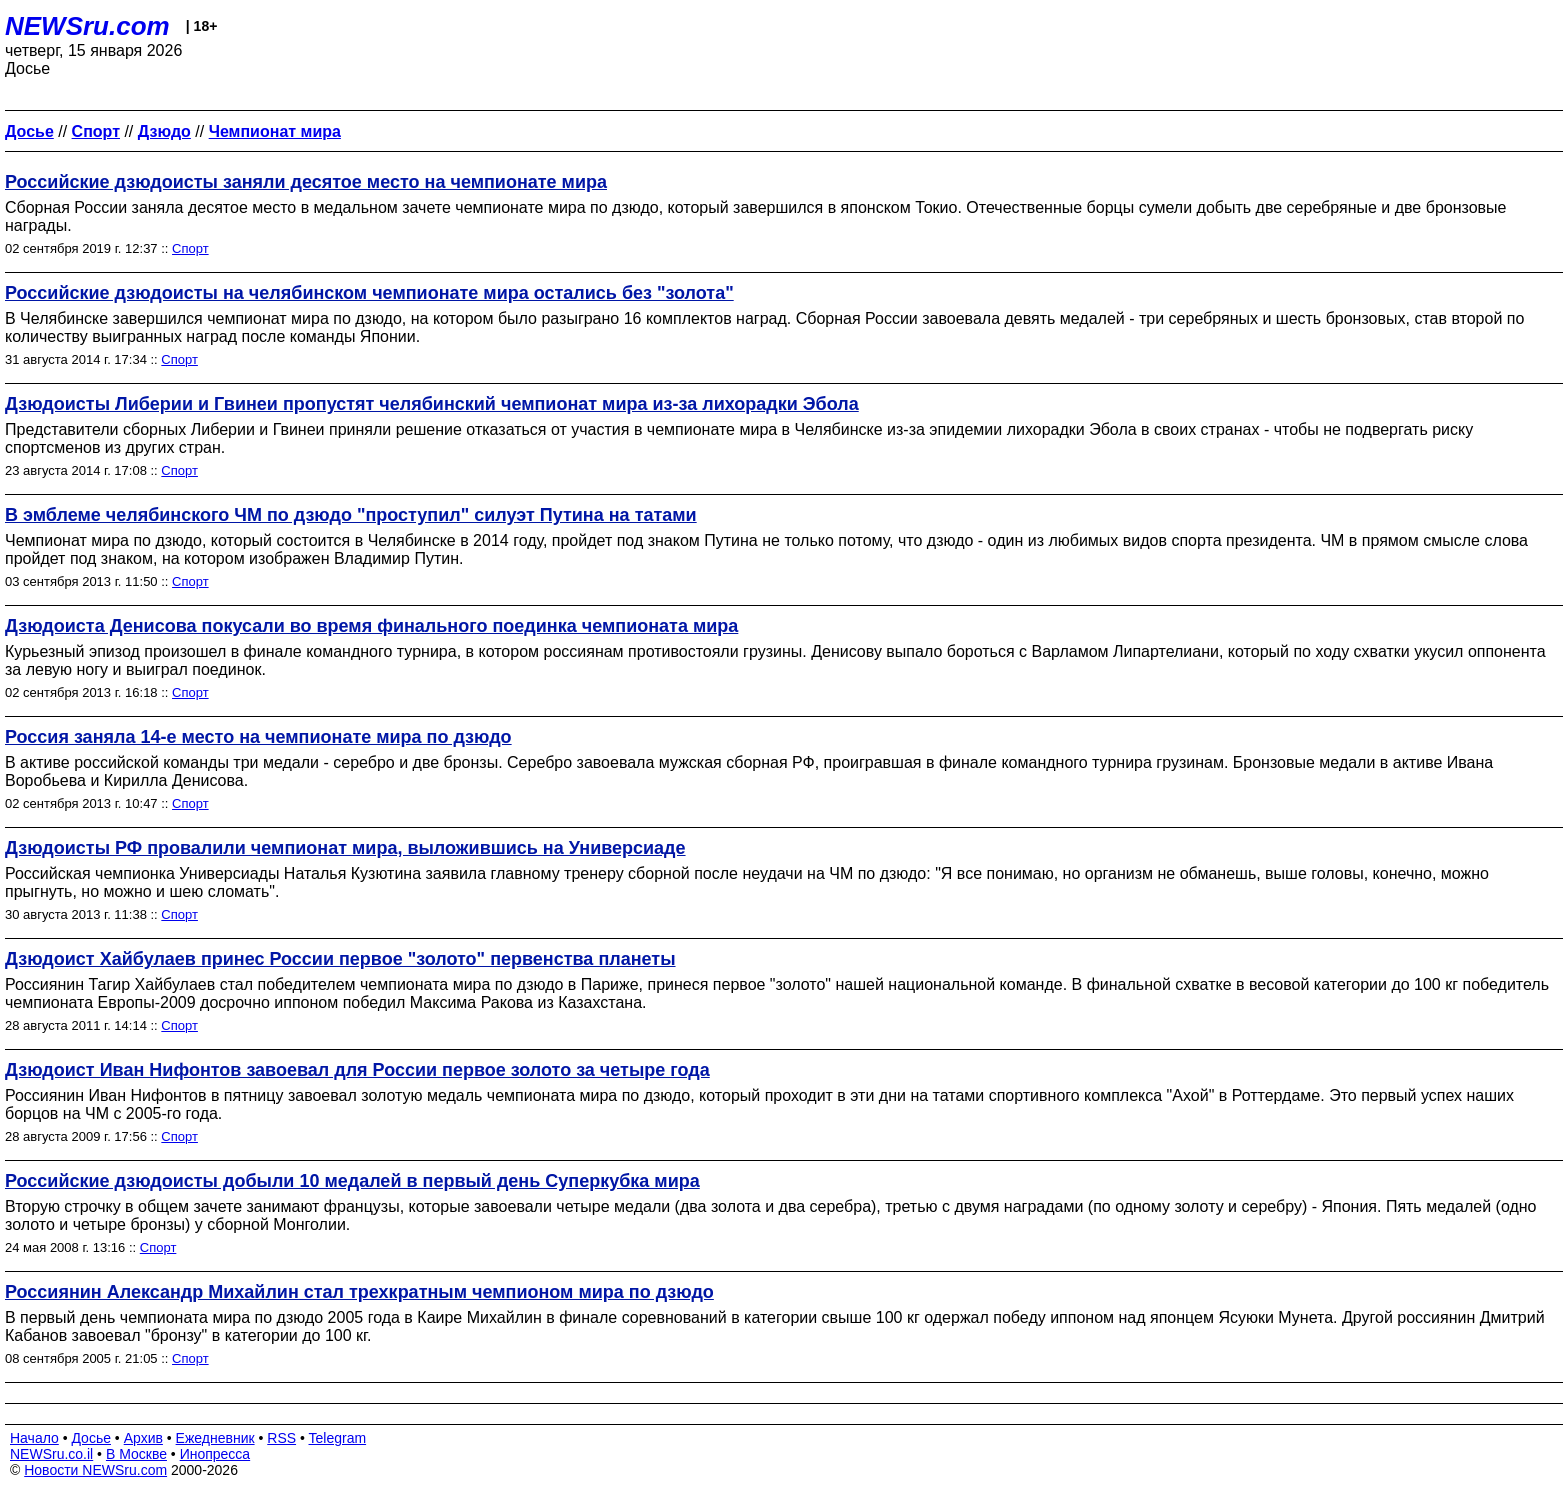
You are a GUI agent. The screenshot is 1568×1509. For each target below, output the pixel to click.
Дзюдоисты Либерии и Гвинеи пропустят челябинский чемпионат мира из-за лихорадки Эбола (432, 404)
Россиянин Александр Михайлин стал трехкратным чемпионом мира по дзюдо (359, 1292)
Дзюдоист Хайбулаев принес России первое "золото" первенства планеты (340, 959)
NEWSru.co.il (51, 1454)
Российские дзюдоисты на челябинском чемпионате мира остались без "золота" (369, 293)
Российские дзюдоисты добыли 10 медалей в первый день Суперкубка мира (352, 1181)
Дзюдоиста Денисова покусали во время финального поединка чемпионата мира (371, 626)
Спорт (190, 248)
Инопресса (215, 1454)
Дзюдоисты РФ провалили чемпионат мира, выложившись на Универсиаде (345, 848)
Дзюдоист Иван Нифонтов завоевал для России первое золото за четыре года (357, 1070)
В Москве (136, 1454)
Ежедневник (215, 1438)
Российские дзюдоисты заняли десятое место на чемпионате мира (306, 182)
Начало (34, 1438)
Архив (143, 1438)
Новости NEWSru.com (95, 1470)
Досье (91, 1438)
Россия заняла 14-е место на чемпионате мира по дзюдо (258, 737)
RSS (281, 1438)
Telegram (338, 1438)
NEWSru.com (87, 26)
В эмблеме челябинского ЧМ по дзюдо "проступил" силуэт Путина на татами (351, 515)
